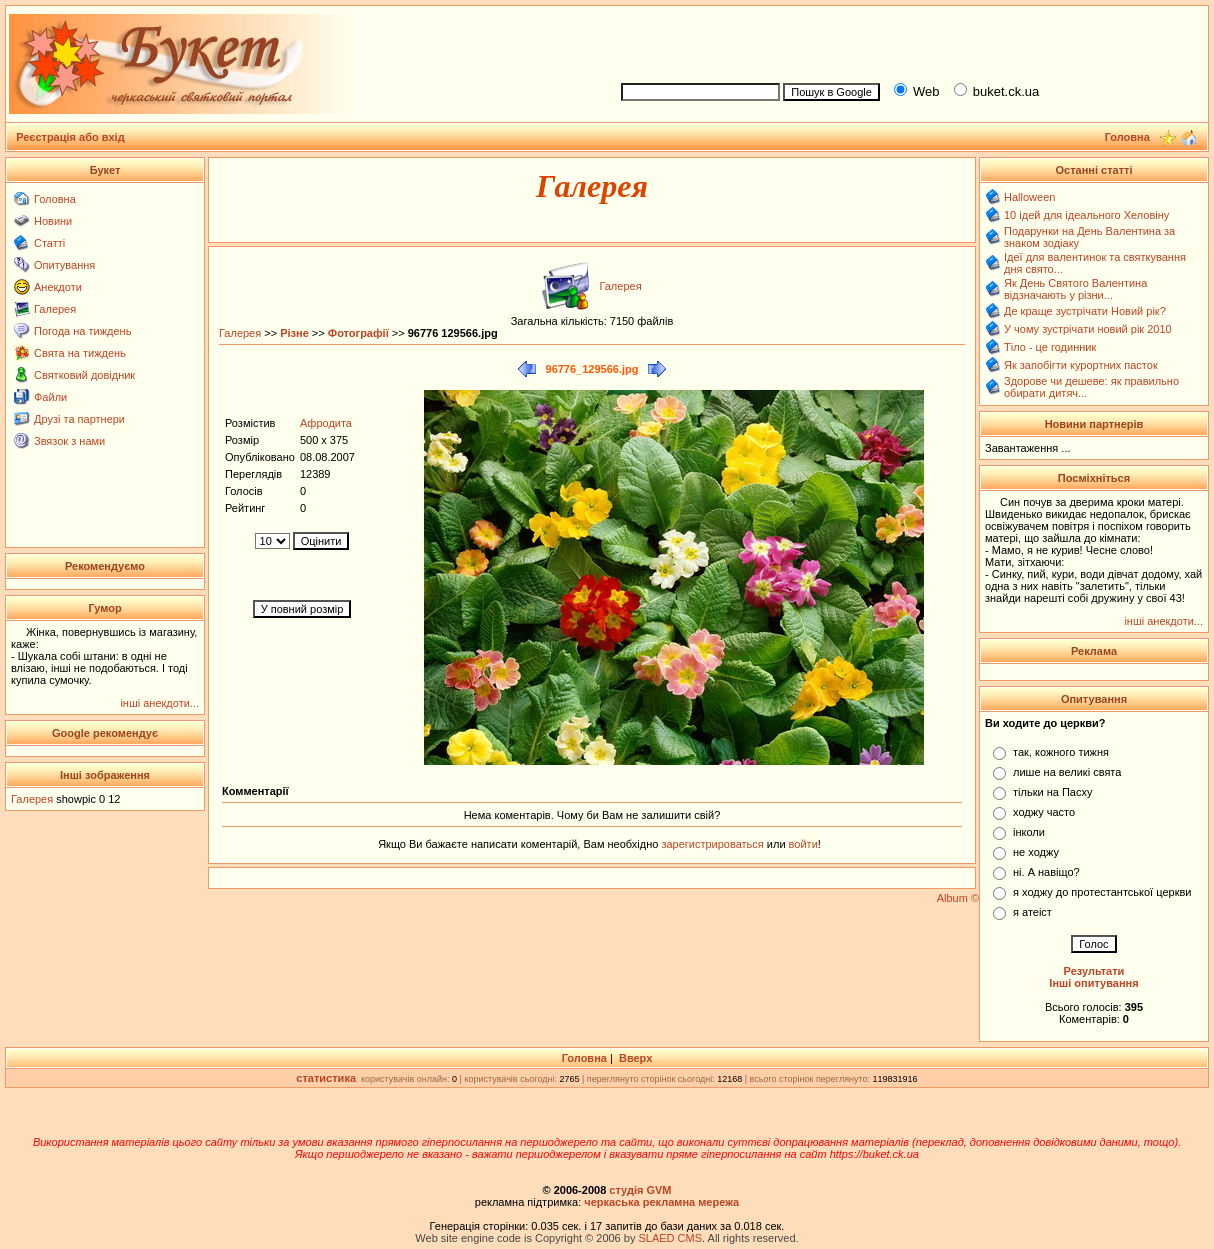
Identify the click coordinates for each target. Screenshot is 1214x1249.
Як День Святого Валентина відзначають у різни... (1075, 289)
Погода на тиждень (82, 331)
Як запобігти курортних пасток (1081, 365)
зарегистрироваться (713, 844)
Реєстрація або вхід (70, 137)
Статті (49, 243)
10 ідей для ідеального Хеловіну (1086, 215)
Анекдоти (58, 287)
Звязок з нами (69, 441)
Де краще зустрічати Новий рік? (1085, 311)
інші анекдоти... (159, 703)
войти (802, 844)
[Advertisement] (906, 41)
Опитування (64, 265)
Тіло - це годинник (1050, 347)
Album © (958, 898)
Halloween (1029, 197)
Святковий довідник (84, 375)
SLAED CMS (670, 1238)
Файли (50, 397)
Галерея (55, 309)
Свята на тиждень (80, 353)
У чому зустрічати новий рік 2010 (1088, 329)
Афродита (326, 423)
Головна (55, 199)
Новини (53, 221)
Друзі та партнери (79, 419)
